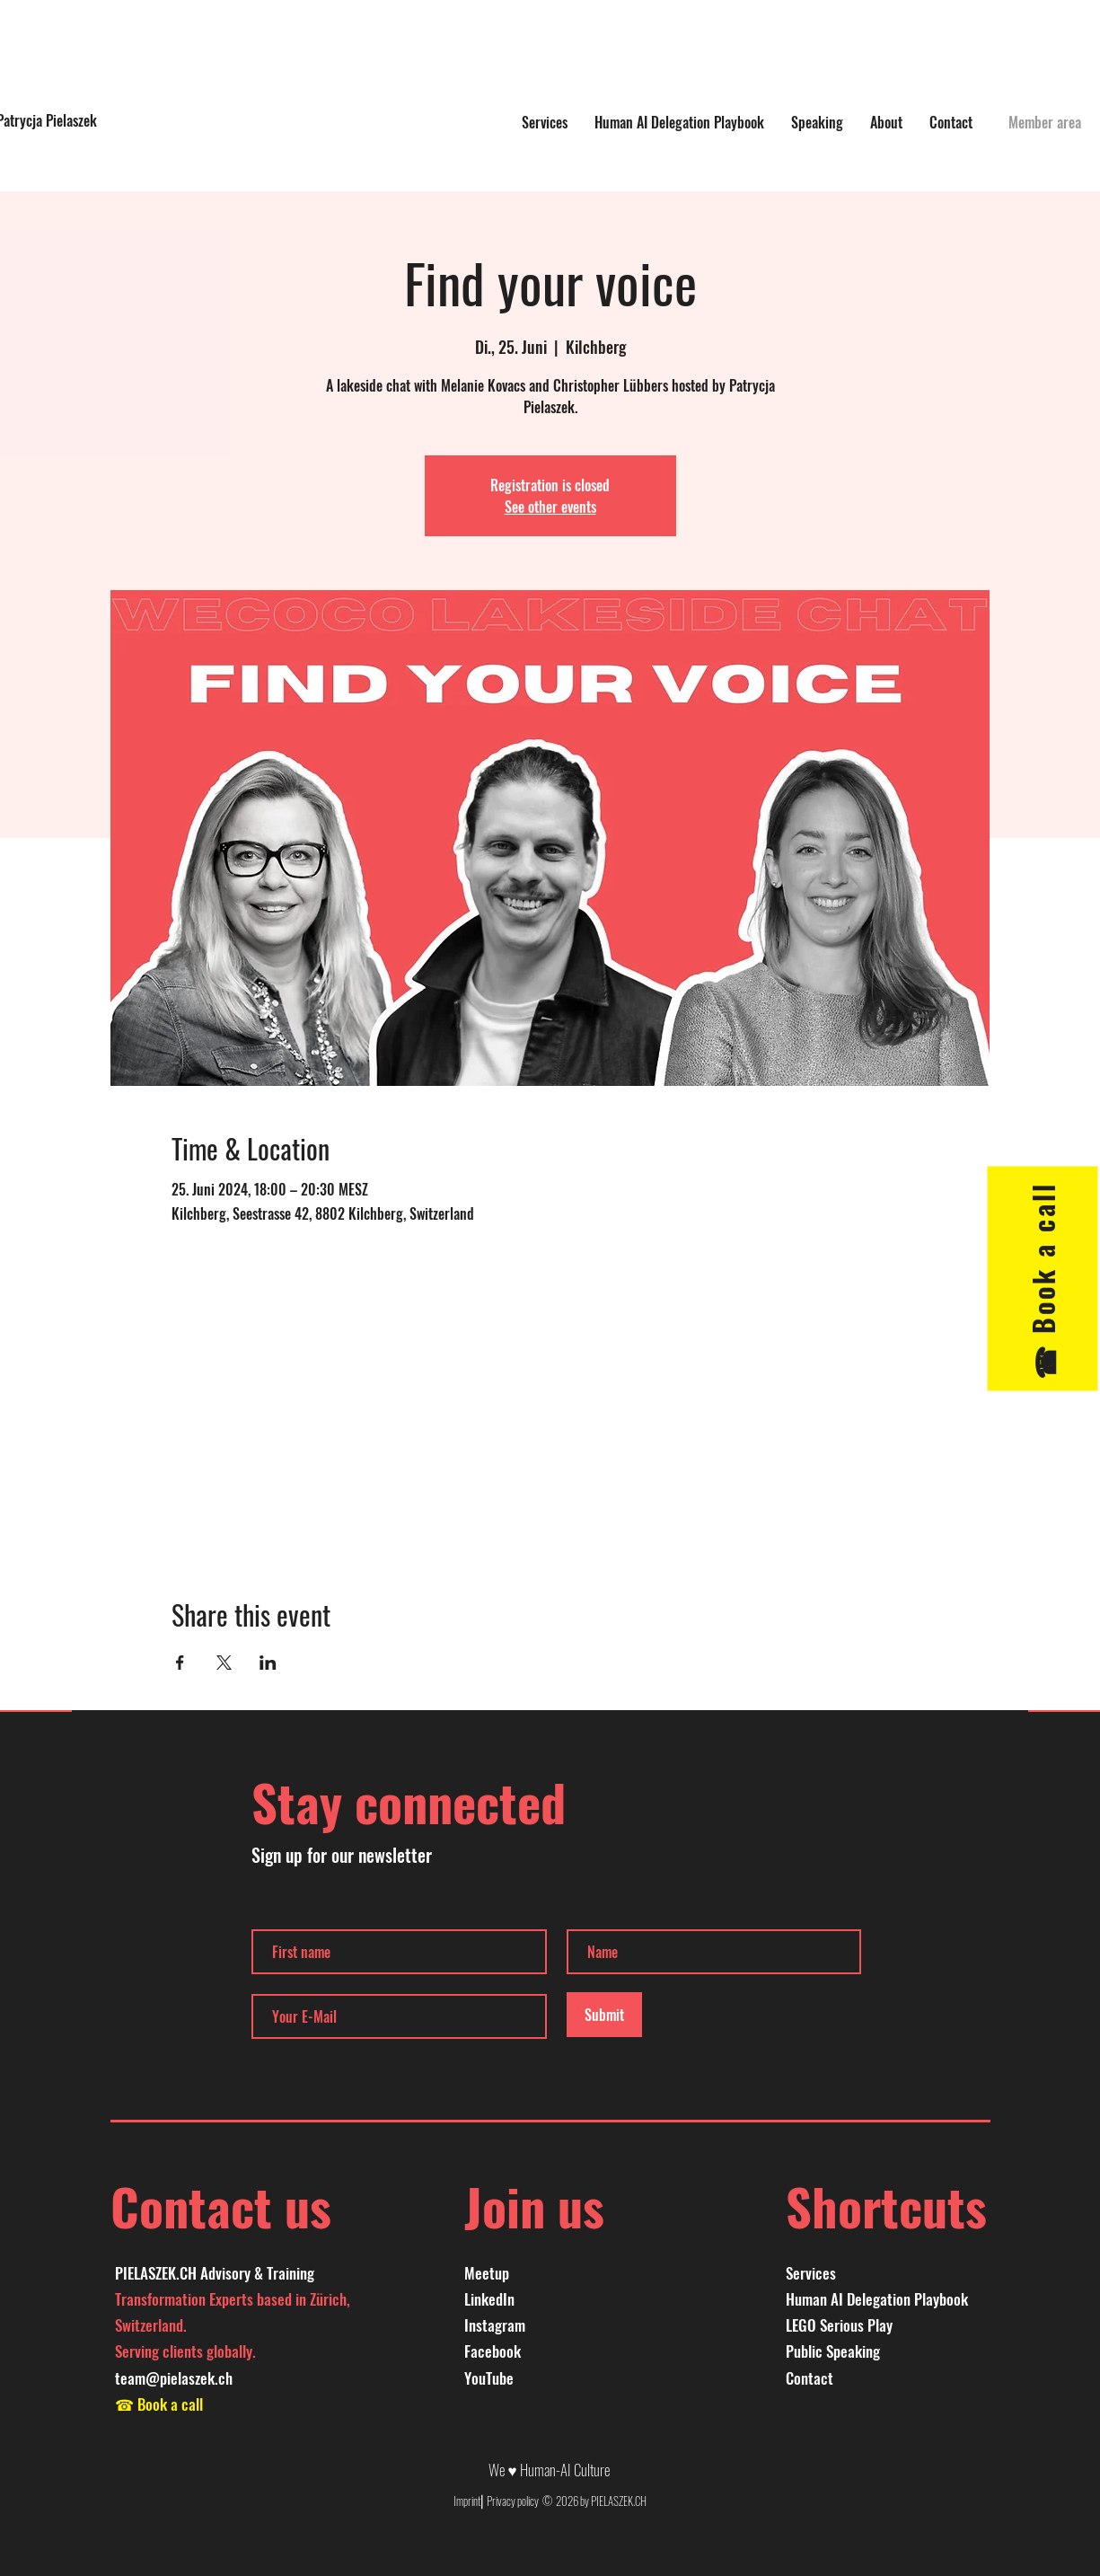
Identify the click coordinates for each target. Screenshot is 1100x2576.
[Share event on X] (224, 1662)
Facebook (492, 2351)
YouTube (489, 2378)
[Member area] (1045, 122)
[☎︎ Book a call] (1042, 1278)
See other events (550, 506)
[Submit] (604, 2014)
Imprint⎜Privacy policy (497, 2501)
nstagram (497, 2325)
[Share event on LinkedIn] (268, 1662)
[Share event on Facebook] (180, 1662)
